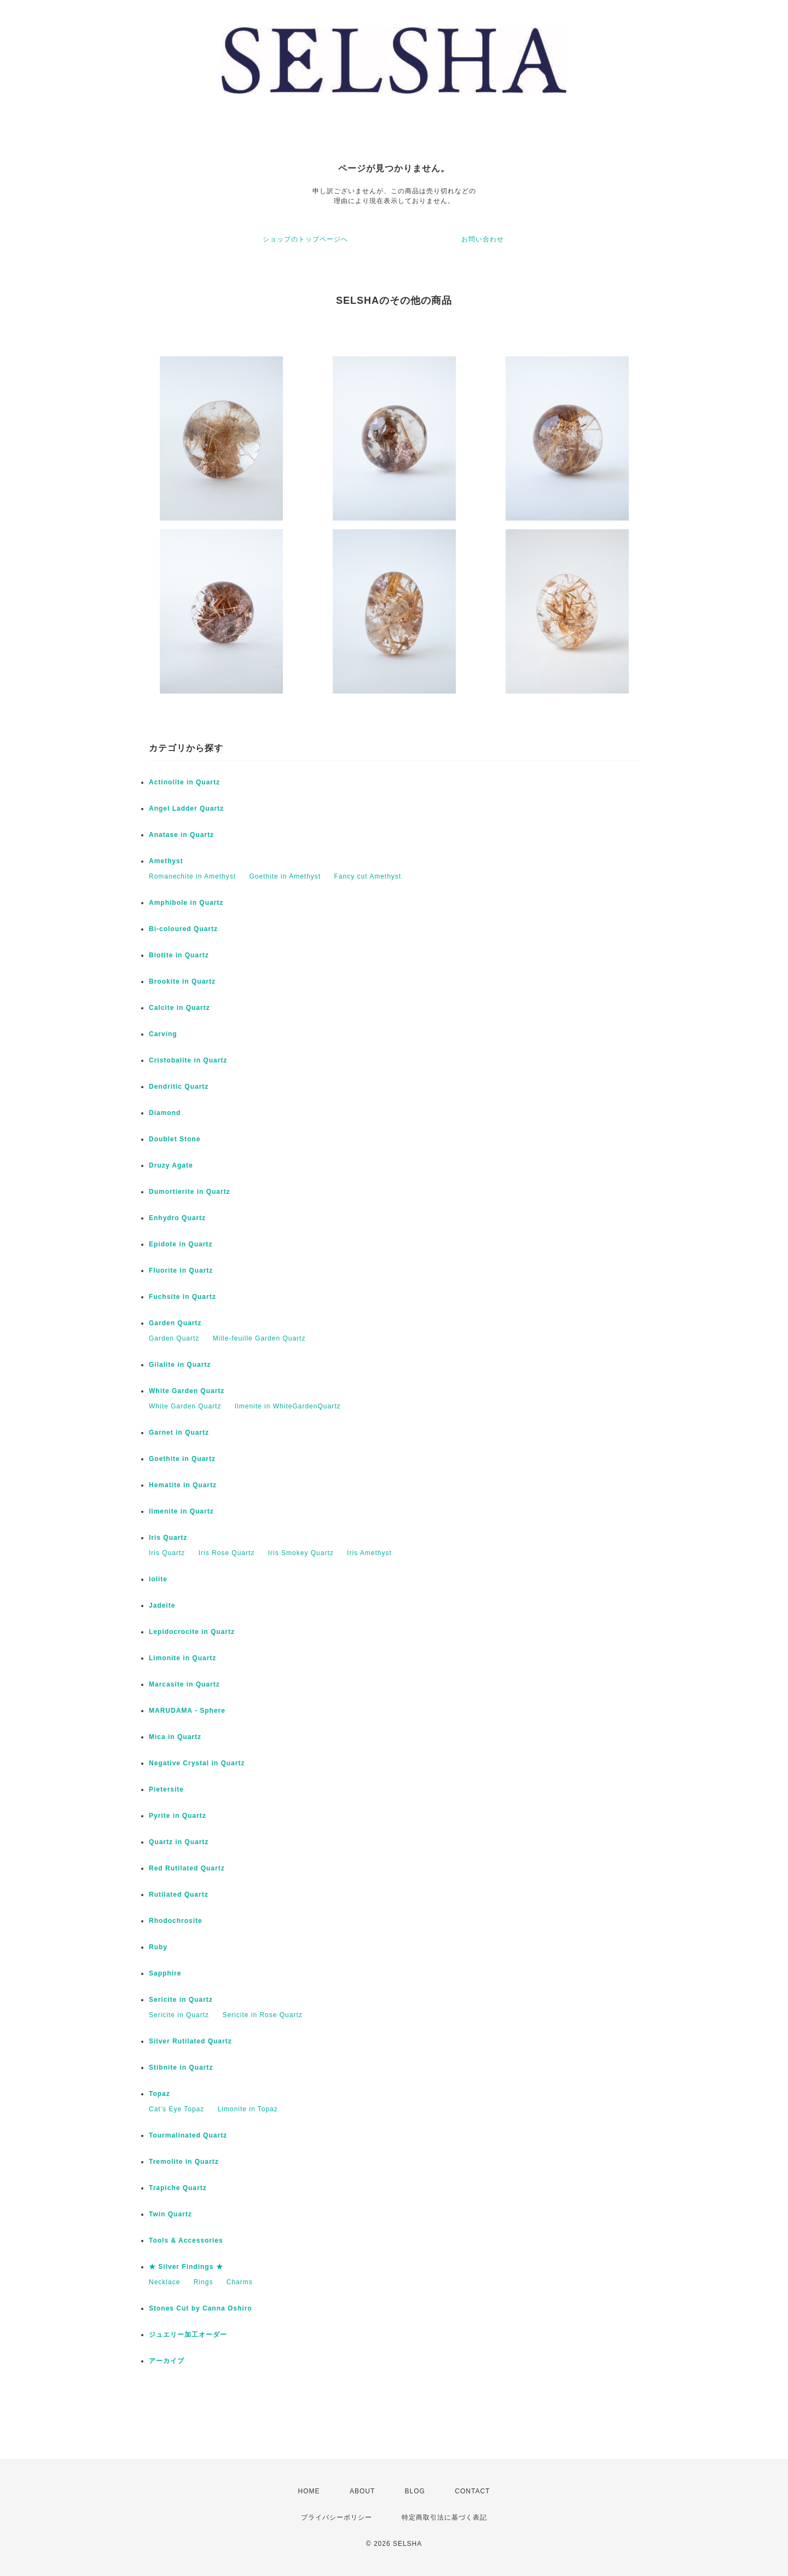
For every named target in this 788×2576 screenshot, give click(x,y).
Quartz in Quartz (178, 1842)
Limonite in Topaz (248, 2109)
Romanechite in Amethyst (192, 876)
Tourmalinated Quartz (188, 2135)
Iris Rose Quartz (227, 1553)
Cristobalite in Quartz (188, 1060)
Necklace (164, 2282)
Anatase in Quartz (181, 835)
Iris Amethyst (369, 1553)
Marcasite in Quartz (184, 1684)
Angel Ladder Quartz (186, 808)
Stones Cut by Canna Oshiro (200, 2308)
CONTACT (472, 2491)
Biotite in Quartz (179, 955)
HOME (309, 2491)
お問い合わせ (482, 239)
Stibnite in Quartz (181, 2067)
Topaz (159, 2094)
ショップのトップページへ (305, 239)
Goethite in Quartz (182, 1459)
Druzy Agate (171, 1165)
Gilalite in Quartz (180, 1364)
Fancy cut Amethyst (368, 876)
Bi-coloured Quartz (183, 929)
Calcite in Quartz (179, 1008)
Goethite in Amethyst (285, 876)
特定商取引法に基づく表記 (444, 2517)
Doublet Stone (174, 1139)
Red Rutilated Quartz (187, 1868)
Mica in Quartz (175, 1737)
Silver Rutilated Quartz (190, 2041)
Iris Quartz (168, 1537)
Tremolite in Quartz (184, 2161)
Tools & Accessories (186, 2240)
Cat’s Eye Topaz (176, 2109)
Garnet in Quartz (179, 1432)
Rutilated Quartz (178, 1894)
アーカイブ (166, 2361)
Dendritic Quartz (178, 1086)
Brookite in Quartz (182, 981)
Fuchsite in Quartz (182, 1297)
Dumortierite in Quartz (189, 1191)
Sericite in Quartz (181, 1999)
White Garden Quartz (186, 1391)
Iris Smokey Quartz (301, 1553)
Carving (163, 1034)
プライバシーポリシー (336, 2517)
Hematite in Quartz (183, 1485)
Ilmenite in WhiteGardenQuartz (288, 1406)
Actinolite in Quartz (184, 782)
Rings (203, 2282)
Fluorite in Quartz (181, 1270)
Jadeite (162, 1605)
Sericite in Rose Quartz (262, 2015)
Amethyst (166, 861)
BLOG (415, 2491)
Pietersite (166, 1789)
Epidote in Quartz (180, 1244)
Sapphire (165, 1973)
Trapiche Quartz (178, 2188)
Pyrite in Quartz (177, 1816)
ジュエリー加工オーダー (188, 2334)
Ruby (158, 1947)
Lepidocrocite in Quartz (192, 1632)
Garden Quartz (175, 1323)
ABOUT (362, 2491)
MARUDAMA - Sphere (187, 1710)
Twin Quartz (170, 2214)
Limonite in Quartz (182, 1658)
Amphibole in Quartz (186, 902)
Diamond (165, 1113)
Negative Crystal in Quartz (197, 1763)
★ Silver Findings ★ (186, 2267)
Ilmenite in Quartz (181, 1511)
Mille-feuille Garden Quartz (259, 1338)
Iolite (158, 1579)
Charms (240, 2282)
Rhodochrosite (175, 1921)
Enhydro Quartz (177, 1218)
